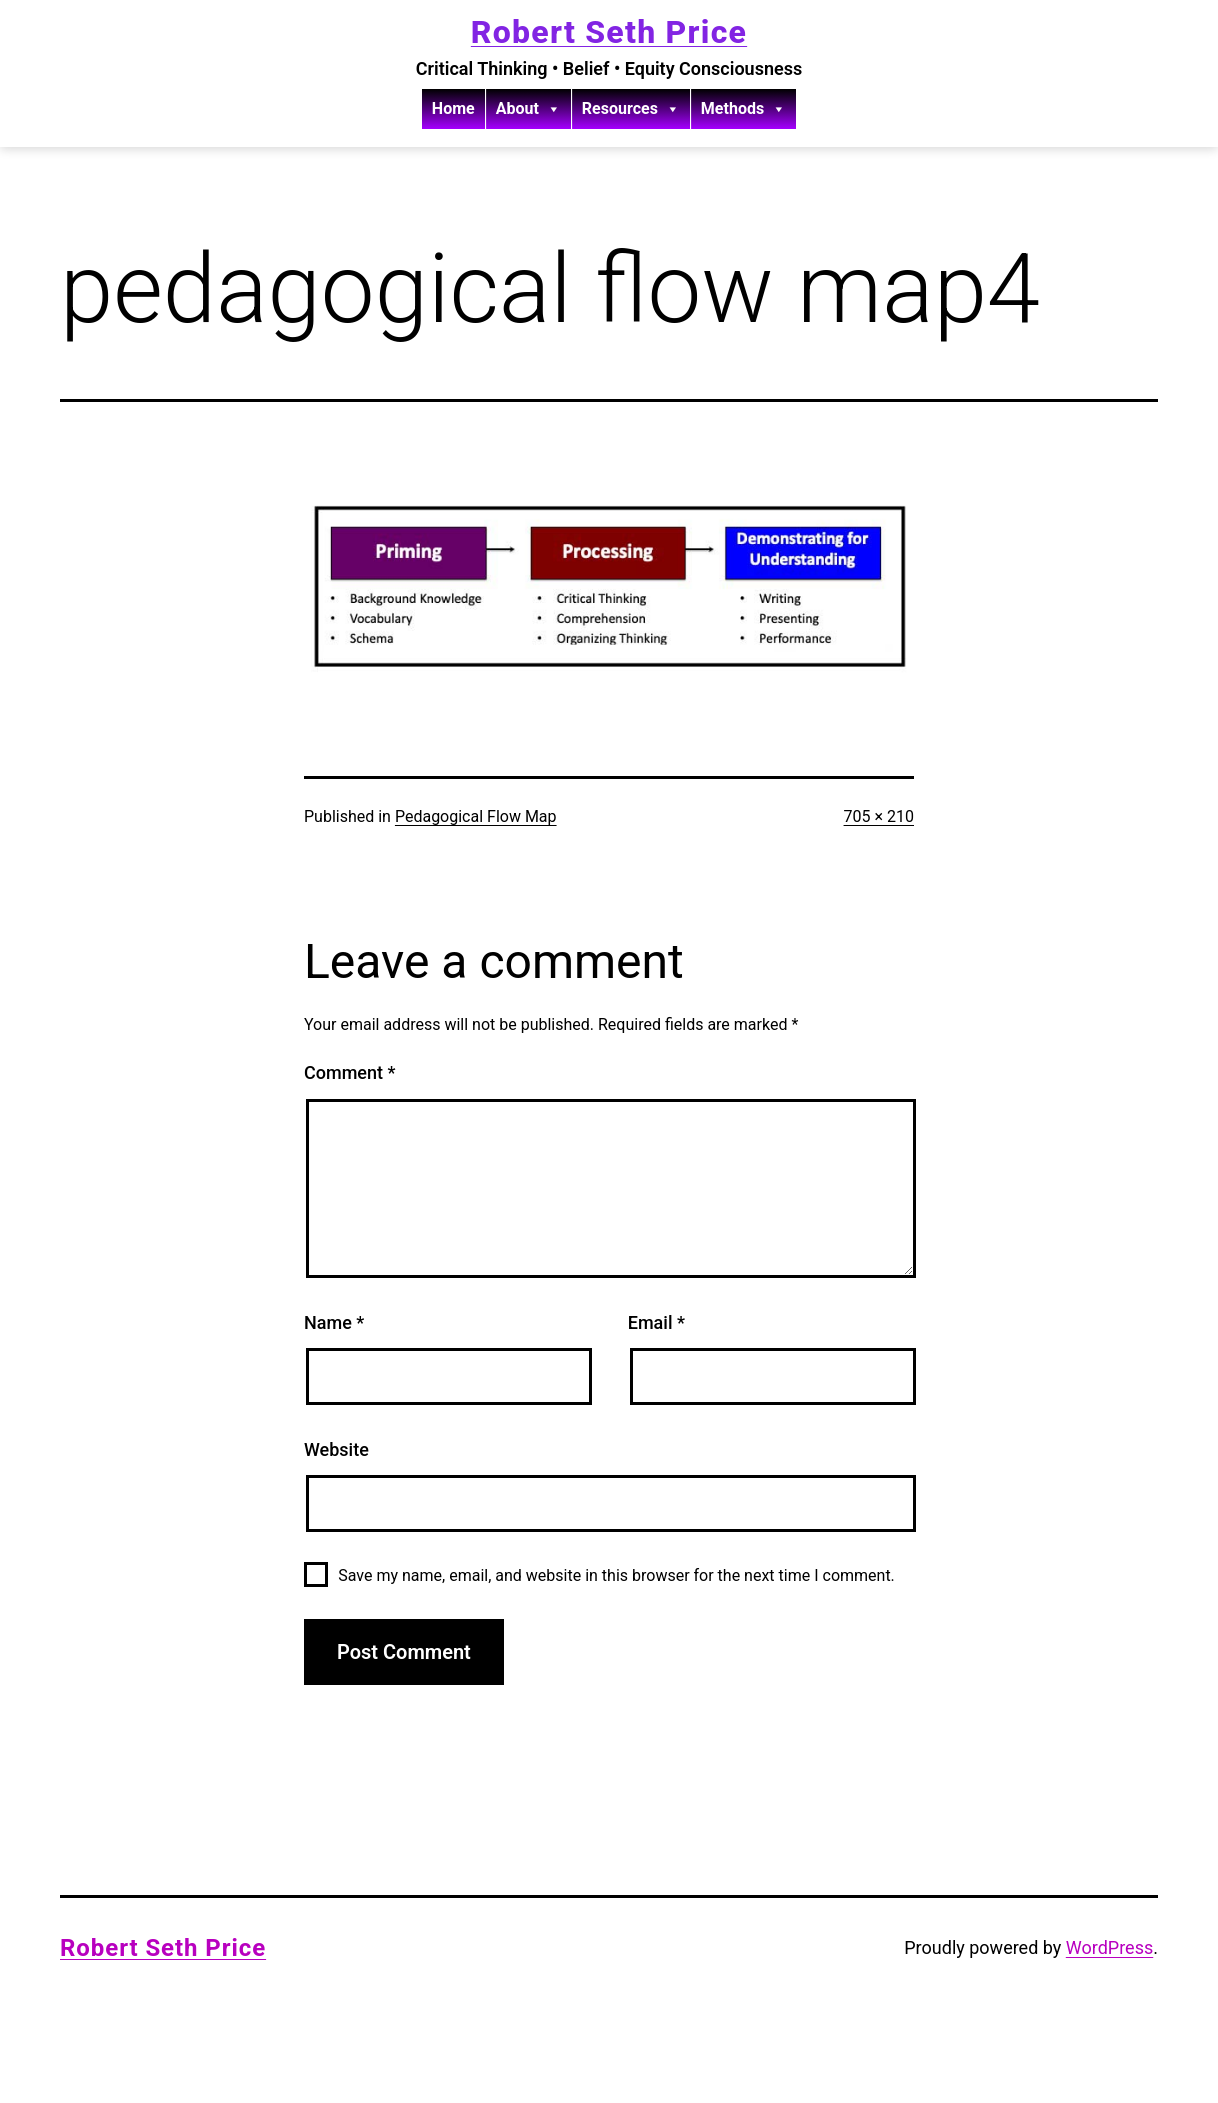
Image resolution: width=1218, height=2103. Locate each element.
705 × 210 (879, 816)
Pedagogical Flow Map (476, 816)
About (528, 109)
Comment (349, 1072)
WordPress (1109, 1947)
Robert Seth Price (609, 32)
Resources (631, 109)
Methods (743, 109)
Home (453, 108)
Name (334, 1322)
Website (336, 1449)
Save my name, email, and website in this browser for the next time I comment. (616, 1575)
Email (656, 1322)
